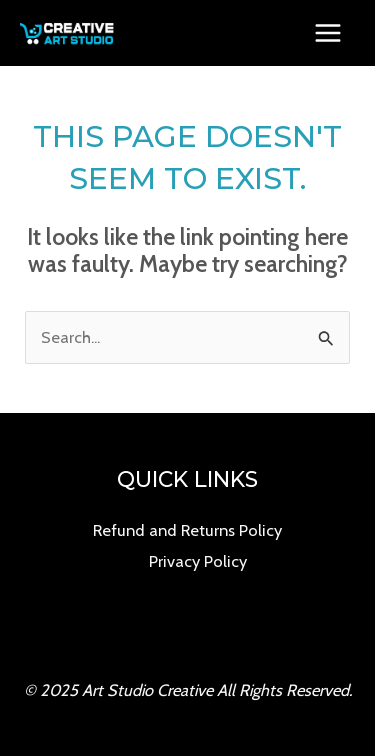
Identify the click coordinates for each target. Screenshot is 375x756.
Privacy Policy (198, 561)
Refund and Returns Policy (187, 530)
